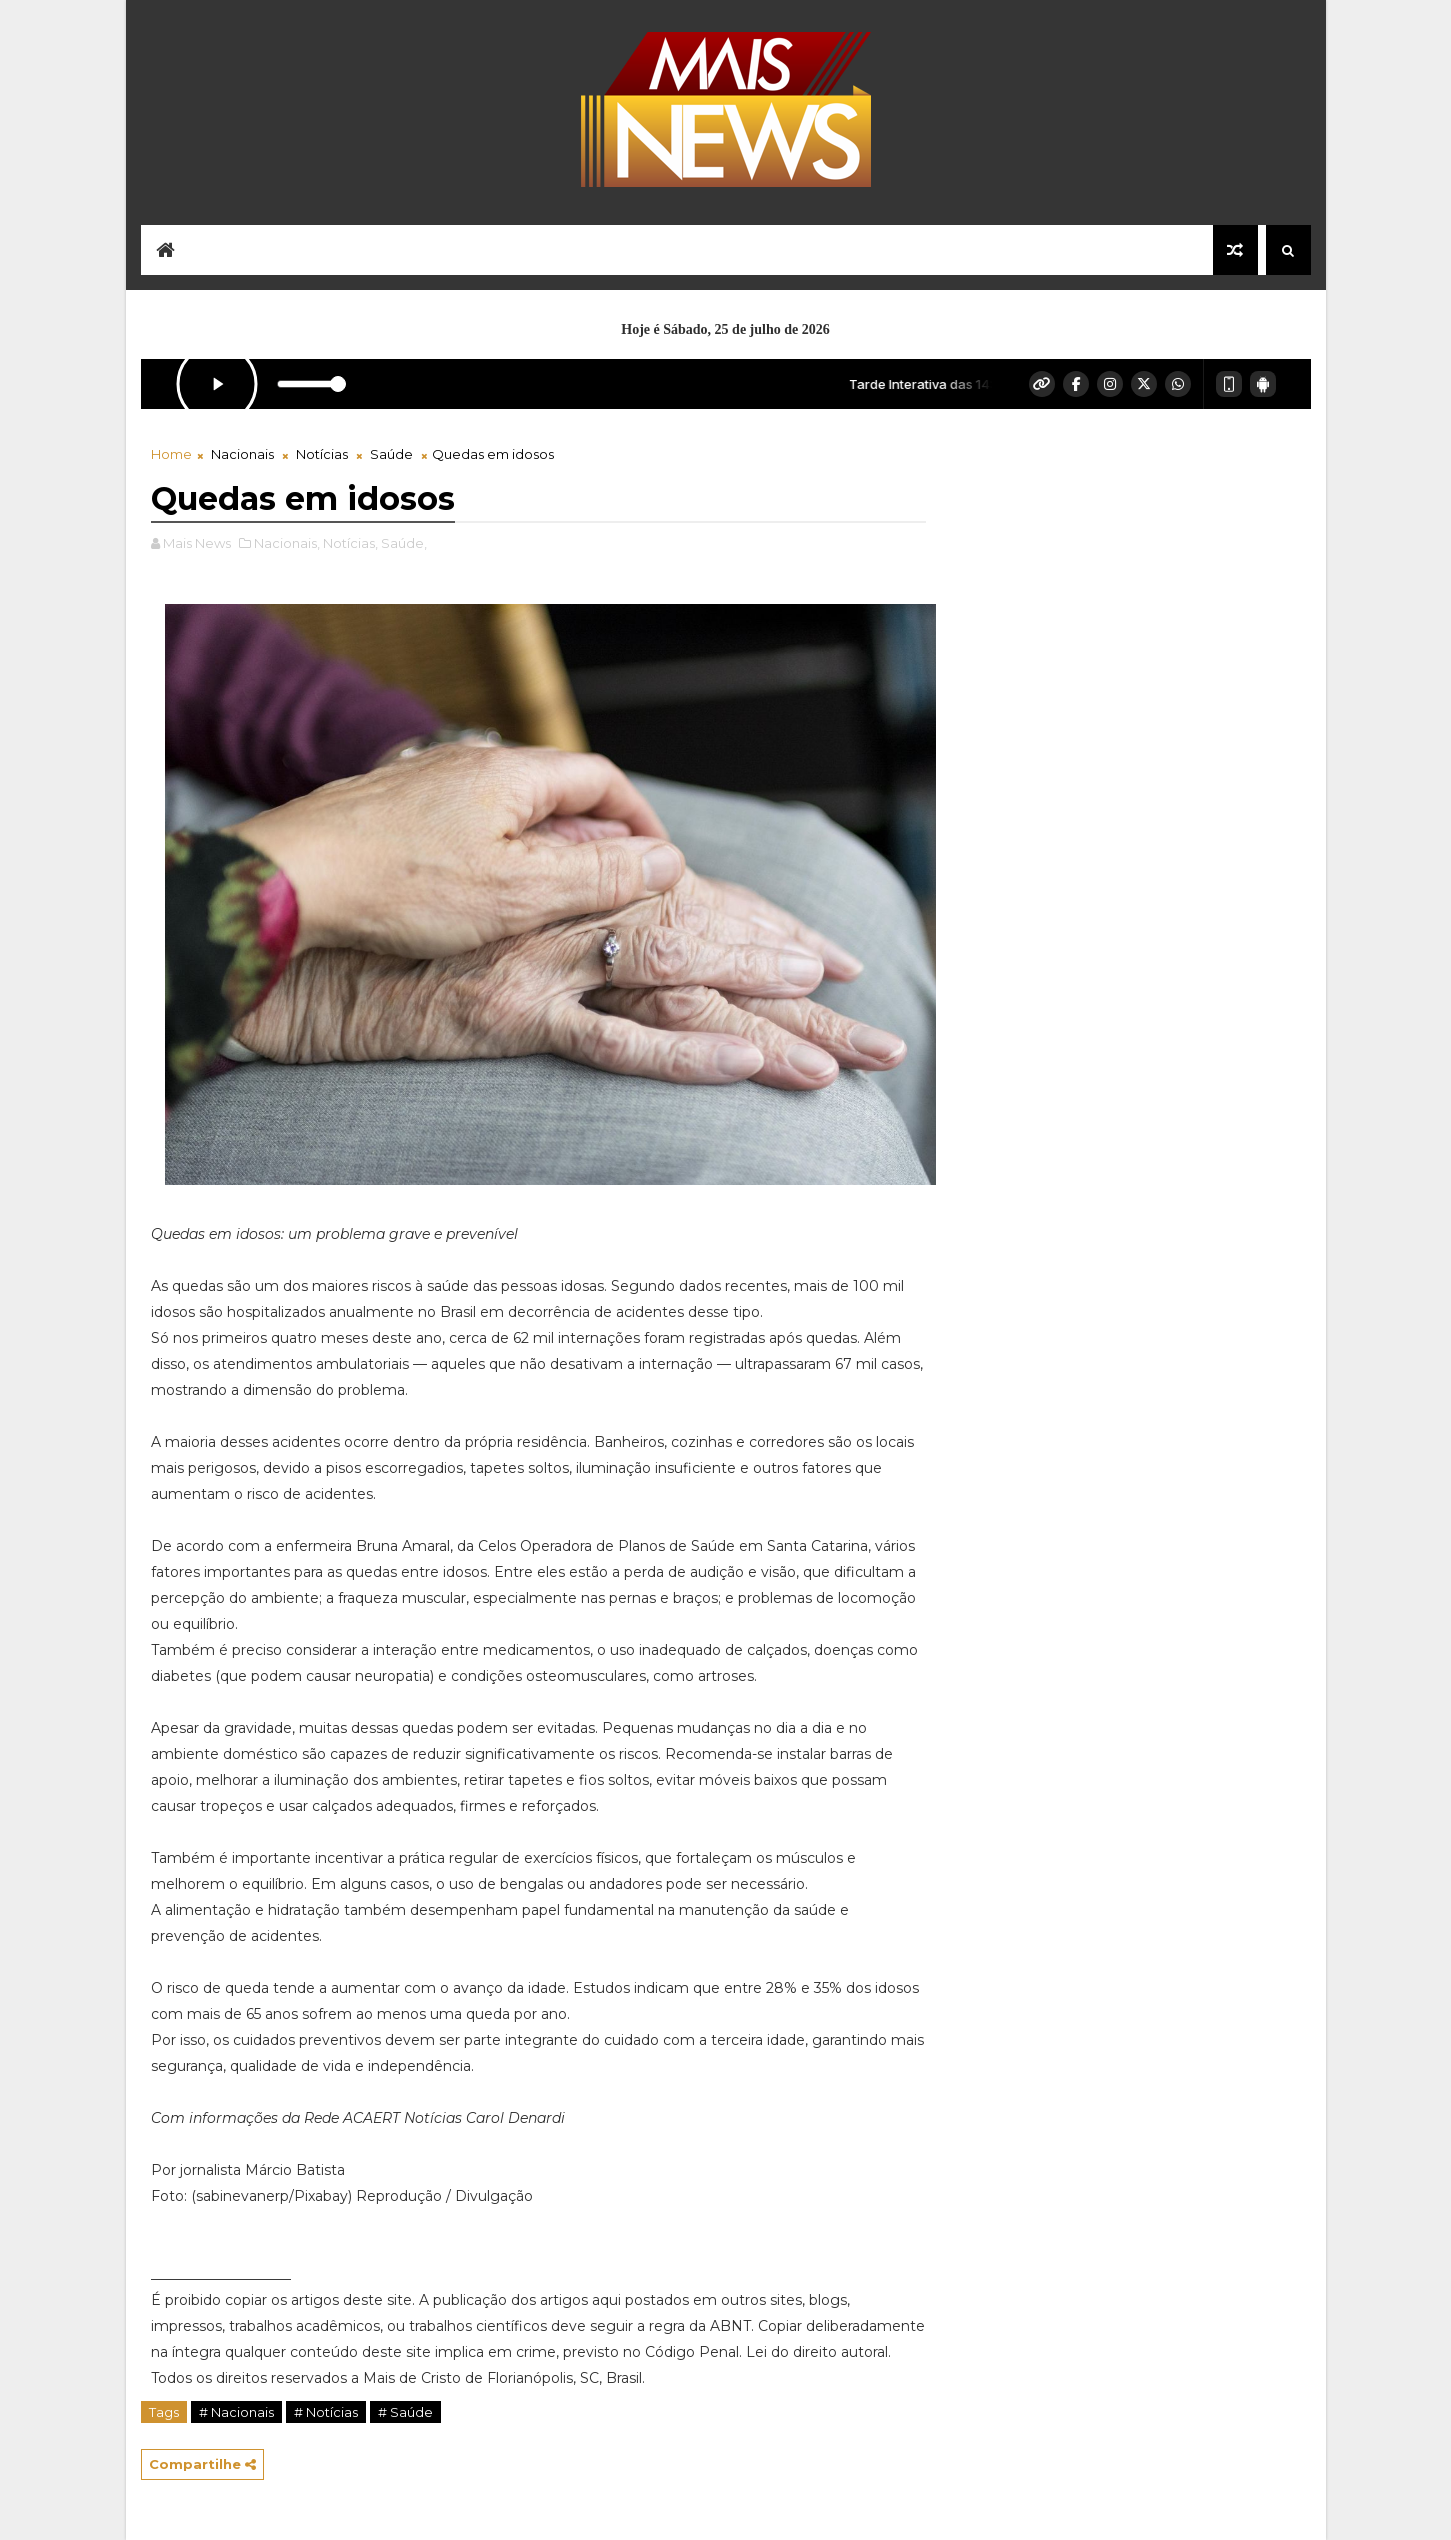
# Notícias (326, 2412)
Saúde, (404, 543)
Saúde (391, 454)
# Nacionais (236, 2412)
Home (171, 454)
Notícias (322, 454)
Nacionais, (287, 543)
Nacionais (242, 454)
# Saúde (405, 2412)
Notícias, (350, 543)
